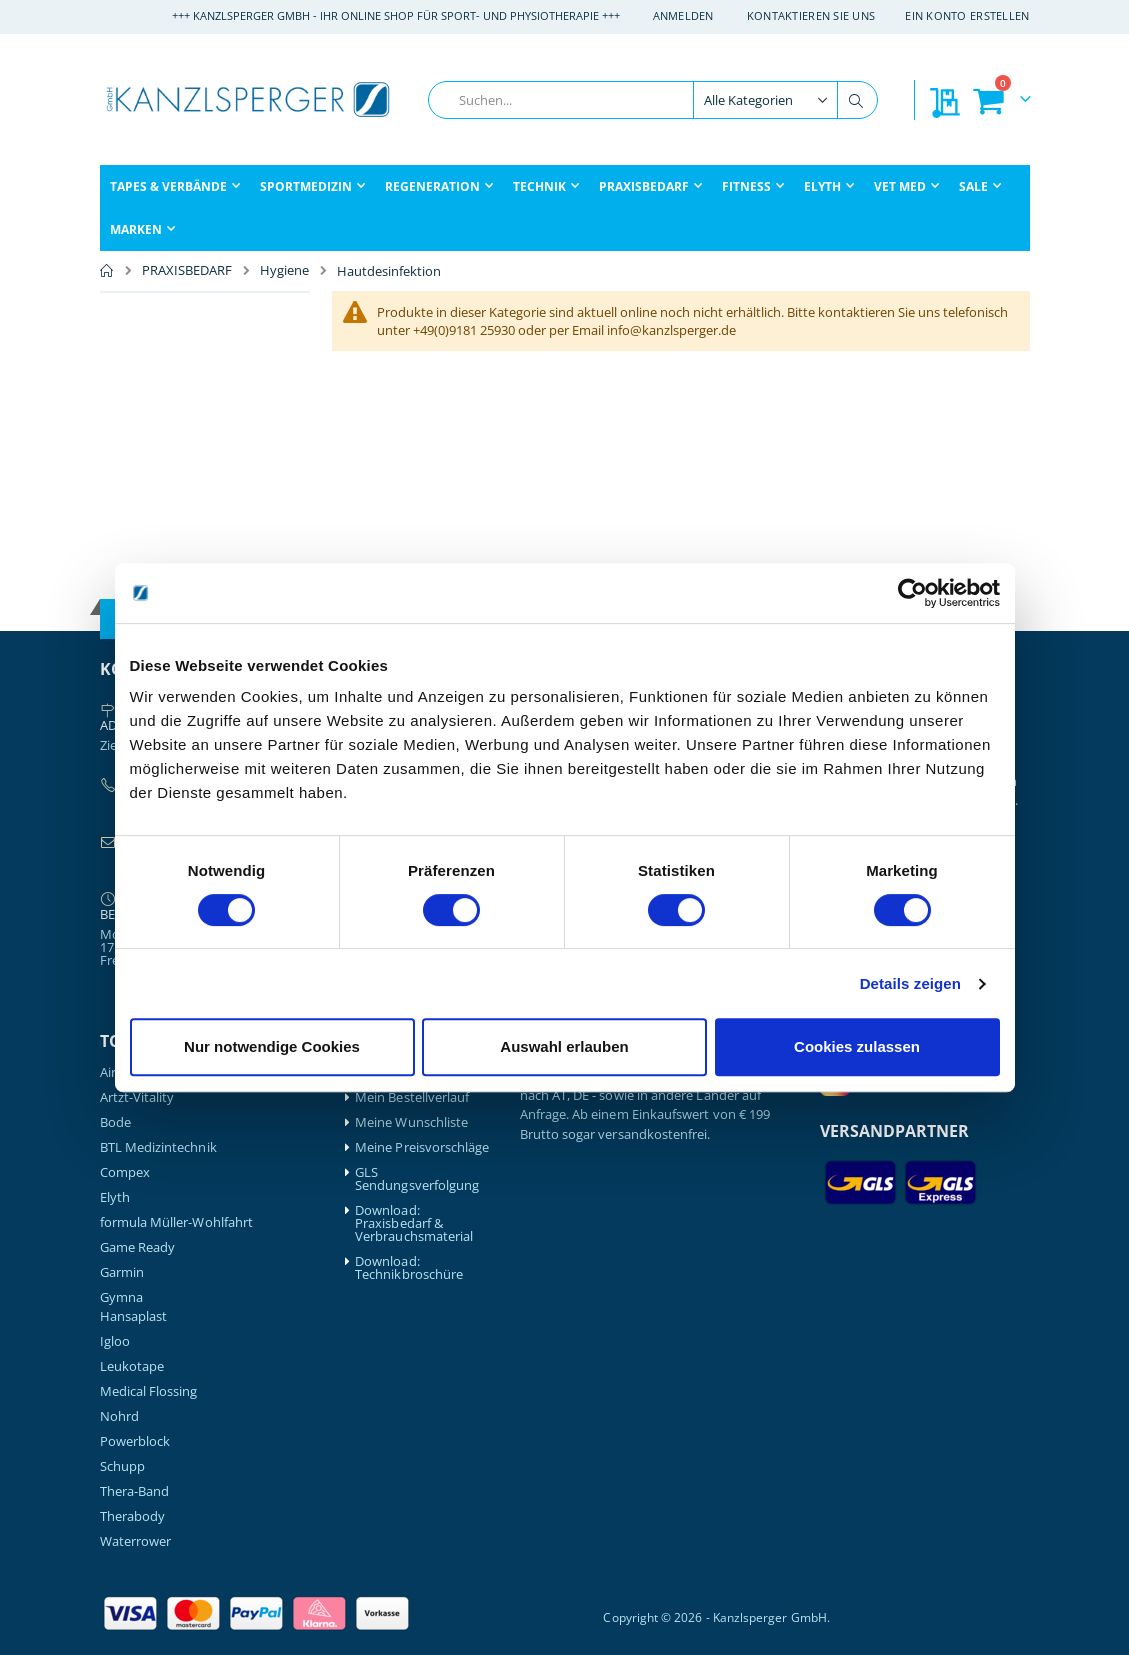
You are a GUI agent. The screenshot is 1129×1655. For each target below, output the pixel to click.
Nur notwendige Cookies (272, 1046)
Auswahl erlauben (564, 1046)
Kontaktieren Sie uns (811, 15)
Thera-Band (135, 1491)
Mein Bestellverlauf (412, 1097)
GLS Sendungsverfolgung (417, 1179)
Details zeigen (910, 983)
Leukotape (132, 1366)
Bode (115, 1122)
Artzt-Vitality (137, 1097)
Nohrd (119, 1416)
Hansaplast (134, 1316)
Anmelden (683, 15)
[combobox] (653, 100)
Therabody (133, 1516)
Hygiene (284, 270)
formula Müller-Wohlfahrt (177, 1222)
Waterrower (136, 1541)
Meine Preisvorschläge (422, 1147)
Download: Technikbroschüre (409, 1268)
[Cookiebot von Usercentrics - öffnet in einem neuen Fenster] (912, 593)
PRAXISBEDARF (187, 270)
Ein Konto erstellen (967, 15)
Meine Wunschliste (411, 1122)
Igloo (115, 1341)
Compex (125, 1172)
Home (107, 271)
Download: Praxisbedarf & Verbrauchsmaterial (414, 1223)
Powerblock (135, 1441)
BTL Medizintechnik (158, 1147)
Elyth (115, 1197)
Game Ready (138, 1247)
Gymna (121, 1297)
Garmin (122, 1272)
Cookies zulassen (857, 1046)
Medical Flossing (149, 1391)
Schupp (122, 1466)
